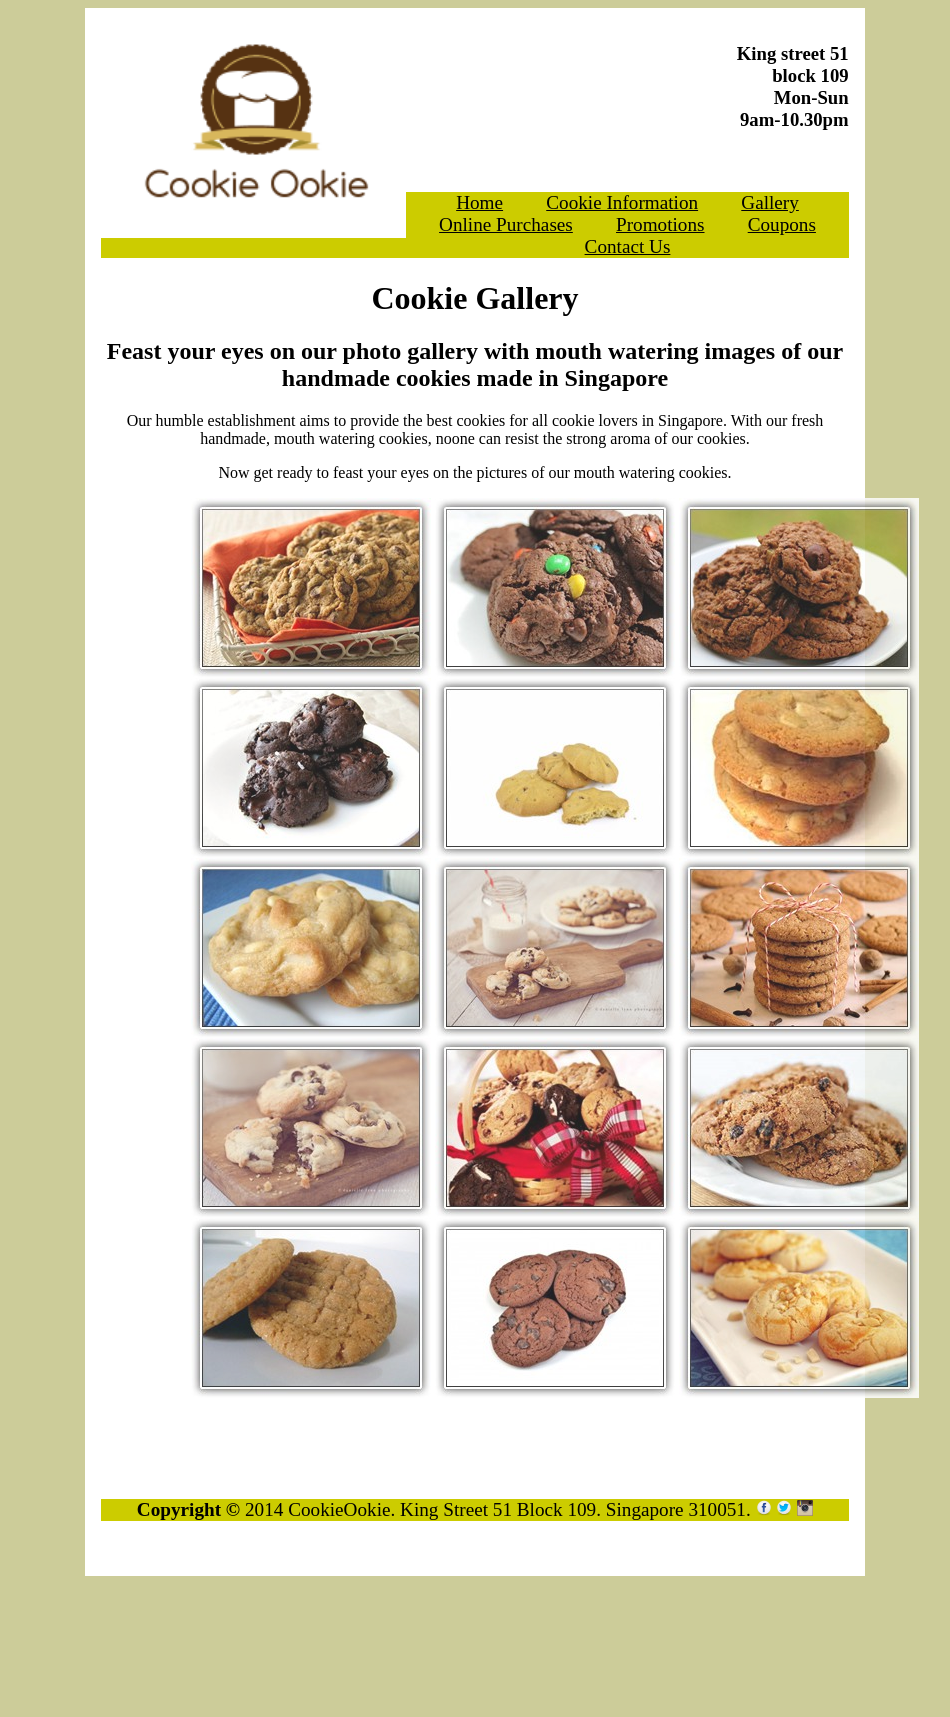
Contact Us (628, 246)
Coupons (782, 224)
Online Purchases (506, 224)
